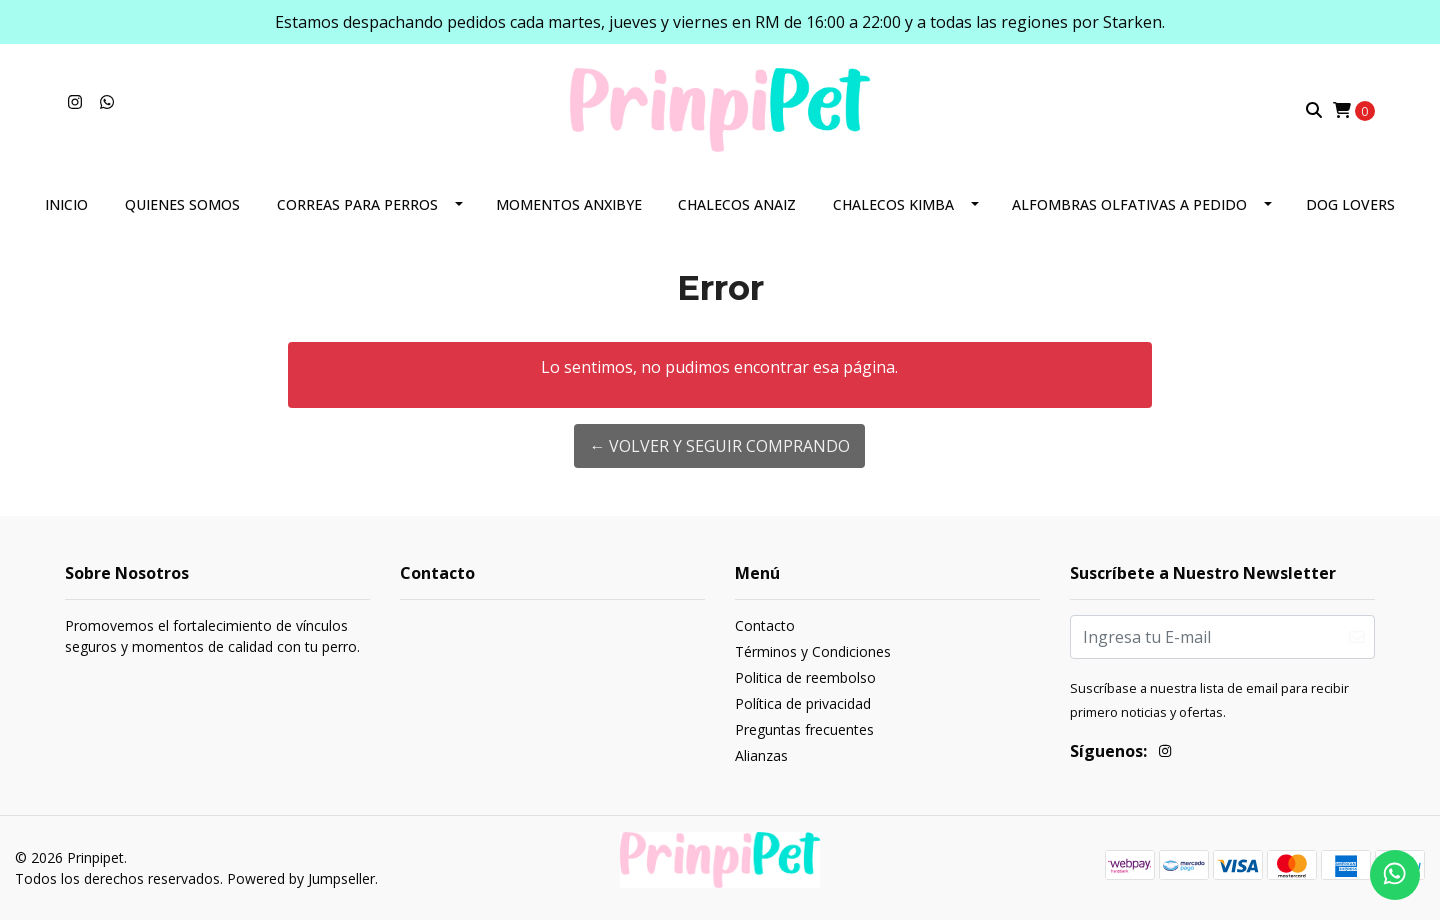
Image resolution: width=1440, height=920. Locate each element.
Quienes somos (182, 204)
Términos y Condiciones (813, 651)
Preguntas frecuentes (804, 729)
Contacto (765, 625)
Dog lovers (1350, 204)
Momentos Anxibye (569, 204)
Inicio (66, 204)
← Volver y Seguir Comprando (719, 446)
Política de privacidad (803, 703)
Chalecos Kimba (893, 204)
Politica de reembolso (805, 677)
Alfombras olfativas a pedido (1129, 204)
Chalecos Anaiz (737, 204)
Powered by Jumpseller (301, 878)
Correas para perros (357, 204)
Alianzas (761, 755)
